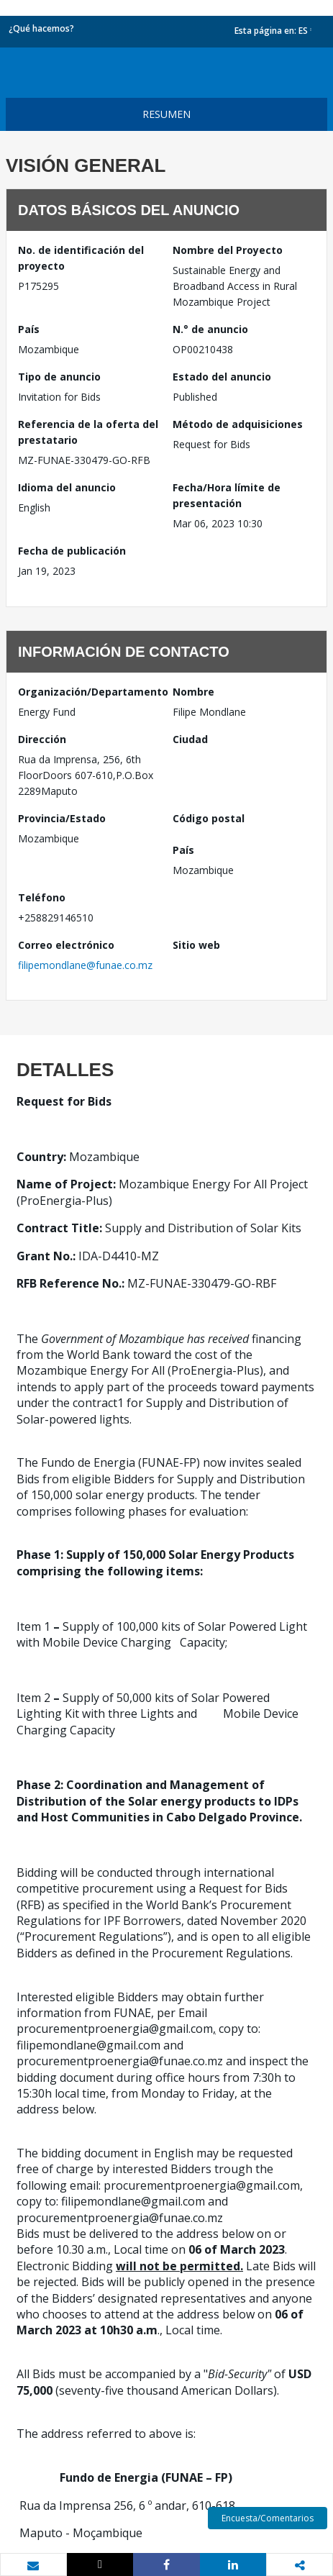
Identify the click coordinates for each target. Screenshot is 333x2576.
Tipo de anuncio (59, 376)
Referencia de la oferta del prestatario (88, 432)
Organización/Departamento (89, 691)
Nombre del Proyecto (228, 250)
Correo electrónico (66, 945)
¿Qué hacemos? (41, 28)
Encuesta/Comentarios (268, 2518)
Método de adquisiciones (238, 424)
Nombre (193, 691)
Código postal (209, 818)
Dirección (42, 739)
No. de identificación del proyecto (81, 258)
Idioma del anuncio (67, 487)
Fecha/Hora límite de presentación (226, 495)
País (29, 329)
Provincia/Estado (62, 818)
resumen (166, 114)
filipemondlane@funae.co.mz (85, 965)
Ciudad (190, 739)
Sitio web (196, 945)
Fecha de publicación (72, 550)
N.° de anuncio (210, 329)
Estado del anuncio (222, 376)
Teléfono (41, 897)
